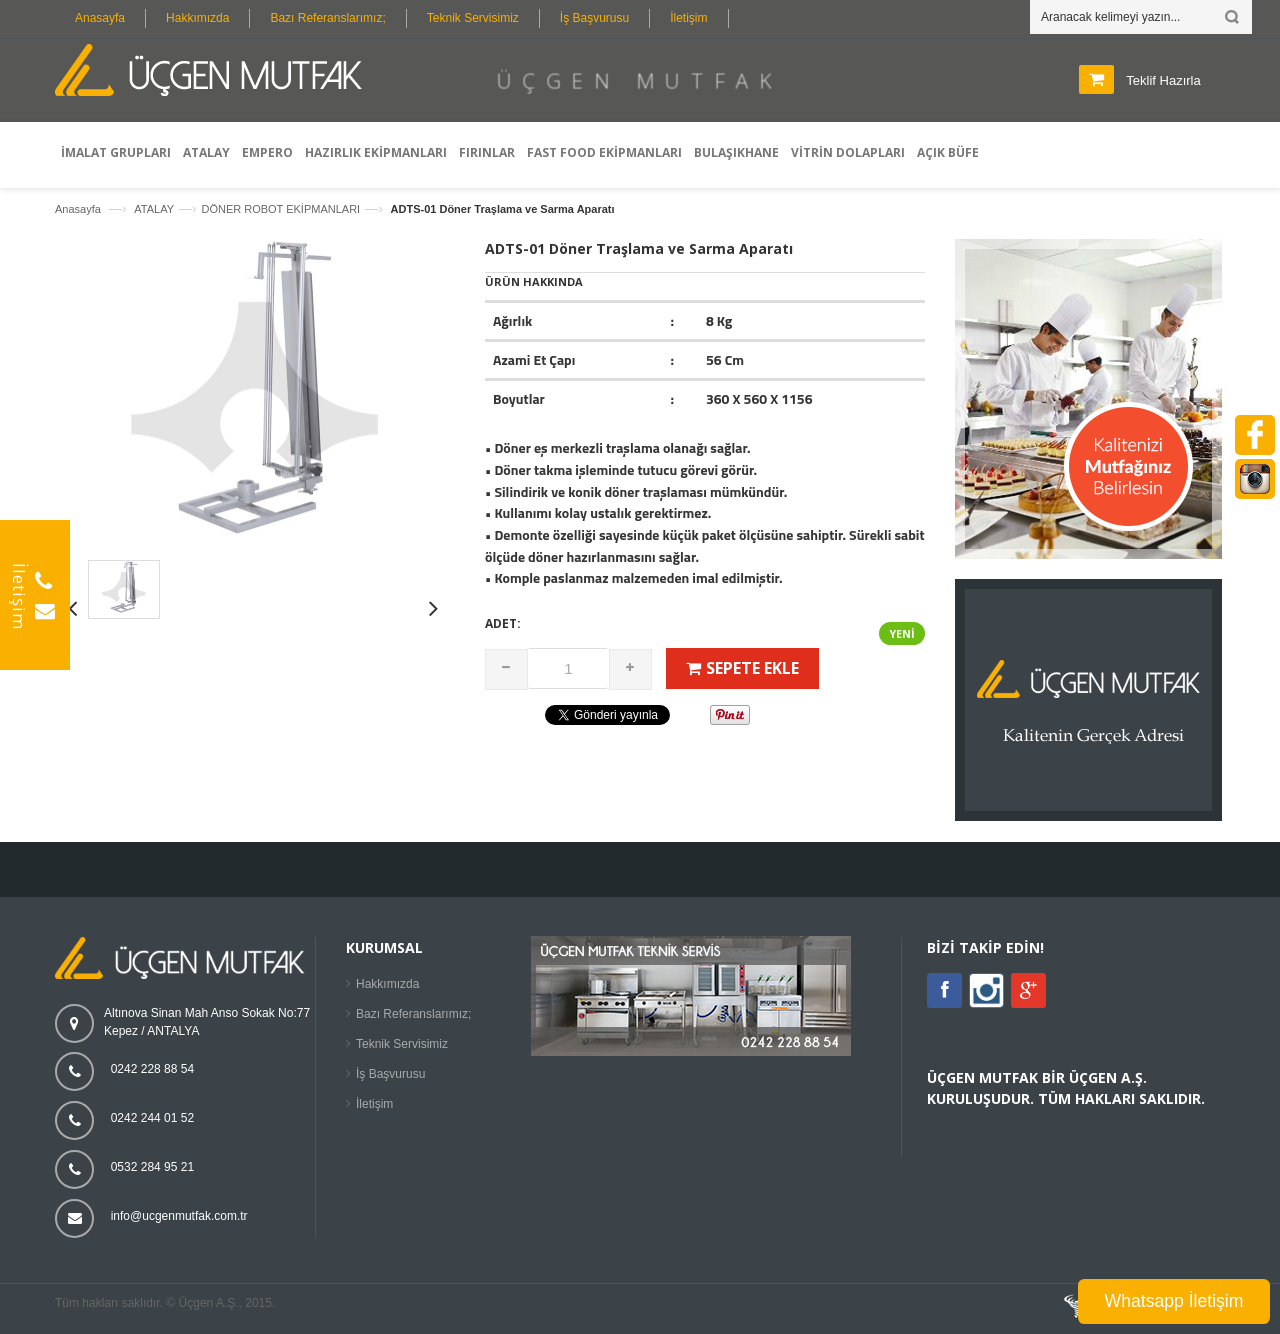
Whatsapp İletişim (1174, 1301)
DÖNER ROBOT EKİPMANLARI (280, 209)
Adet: (503, 623)
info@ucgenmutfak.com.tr (179, 1216)
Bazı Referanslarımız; (327, 18)
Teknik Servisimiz (473, 18)
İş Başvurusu (594, 18)
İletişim (688, 18)
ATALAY (154, 209)
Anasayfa (100, 18)
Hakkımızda (197, 18)
